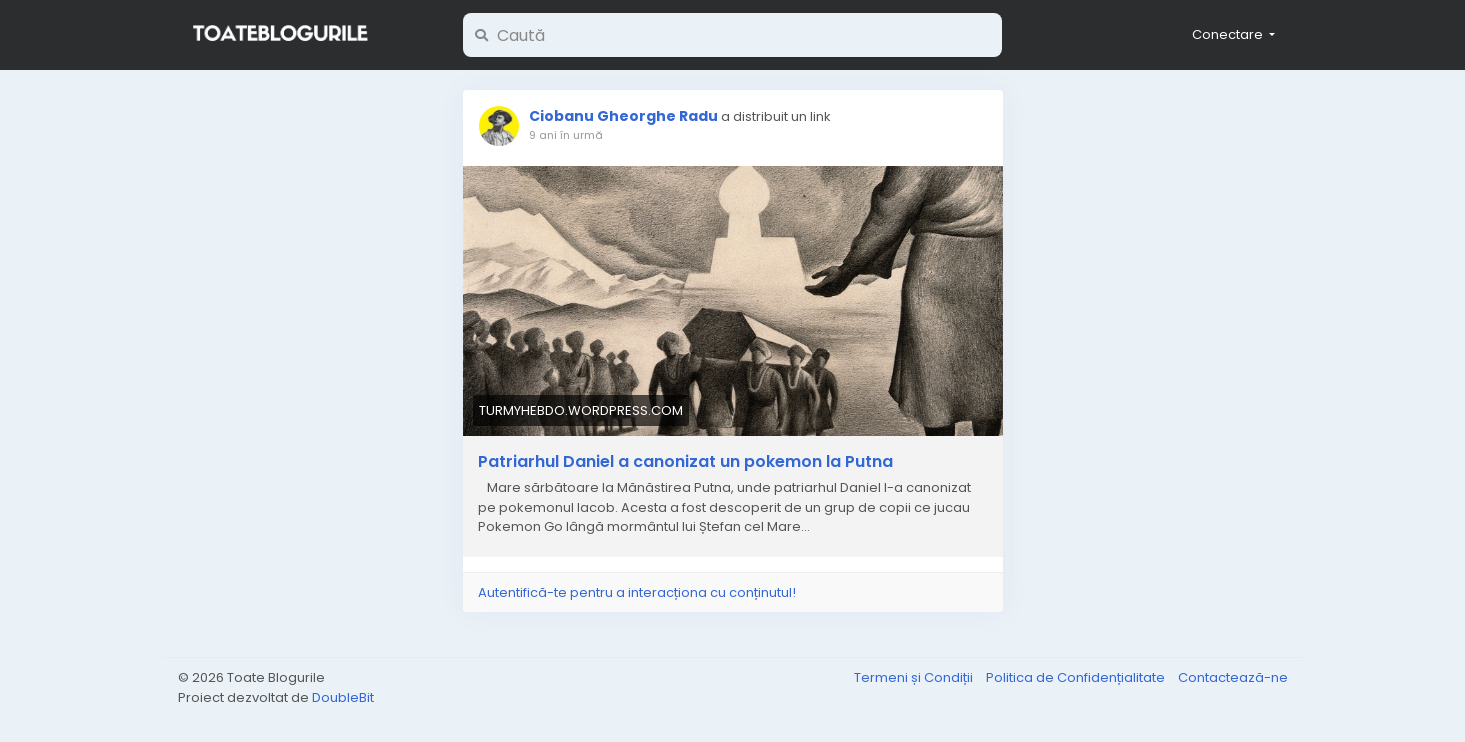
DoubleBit (343, 697)
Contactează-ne (1233, 677)
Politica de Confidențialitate (1077, 677)
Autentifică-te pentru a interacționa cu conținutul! (637, 592)
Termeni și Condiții (915, 677)
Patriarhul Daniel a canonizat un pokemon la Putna (685, 462)
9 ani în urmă (566, 135)
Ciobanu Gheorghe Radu (623, 116)
